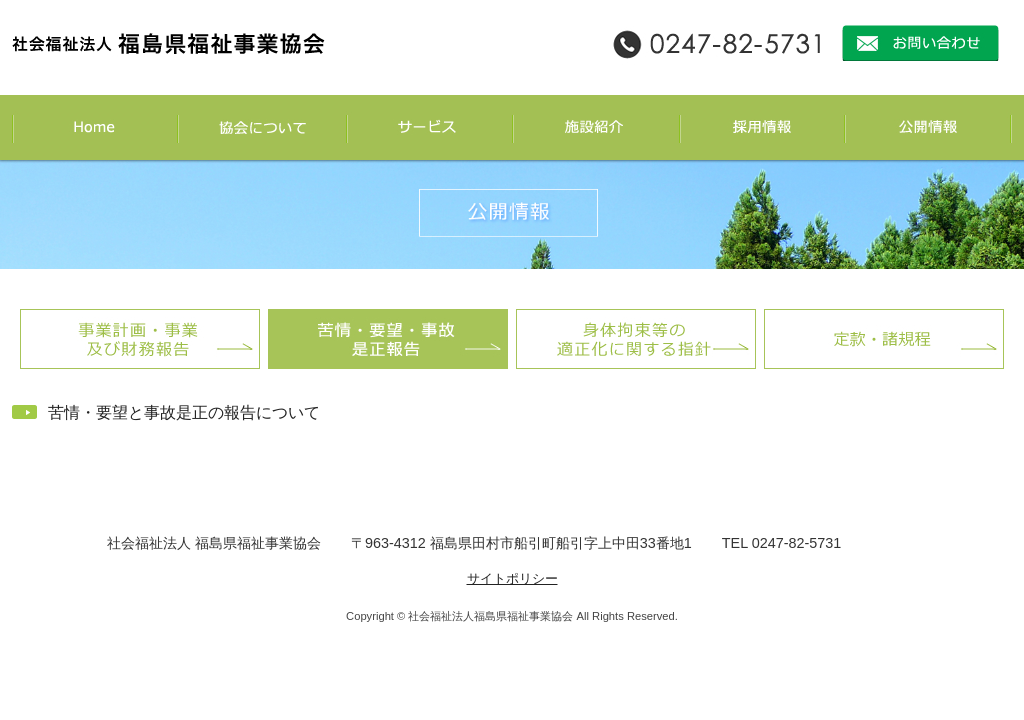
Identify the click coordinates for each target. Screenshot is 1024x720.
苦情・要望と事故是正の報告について (184, 412)
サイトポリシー (512, 578)
